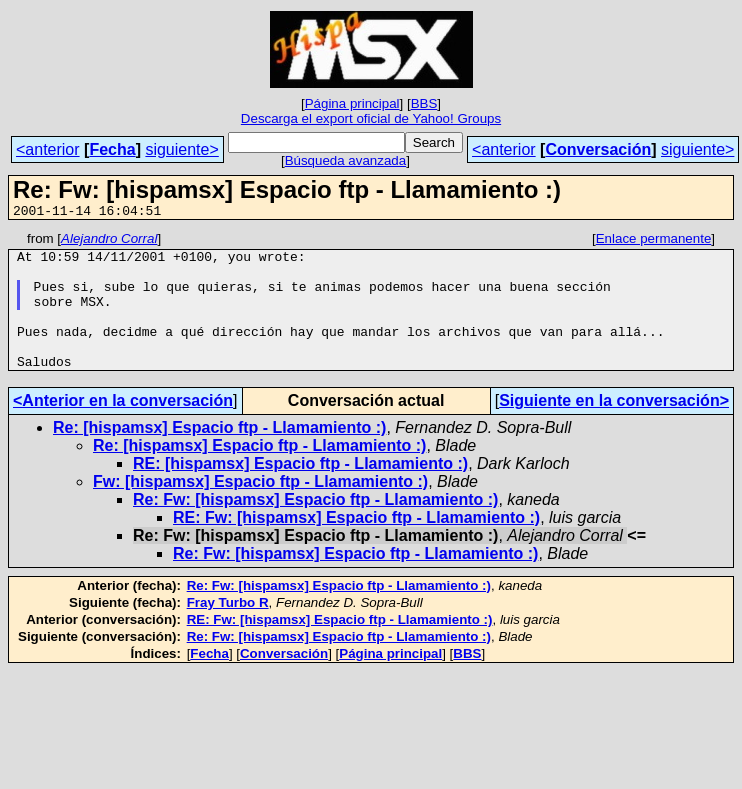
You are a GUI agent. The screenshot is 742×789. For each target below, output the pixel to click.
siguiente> (181, 149)
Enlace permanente (654, 241)
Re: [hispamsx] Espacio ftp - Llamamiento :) (219, 454)
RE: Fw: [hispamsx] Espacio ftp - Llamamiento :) (356, 544)
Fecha (112, 149)
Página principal (352, 103)
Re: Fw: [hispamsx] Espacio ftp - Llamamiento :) (315, 526)
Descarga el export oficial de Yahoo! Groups (371, 118)
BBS (424, 103)
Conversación (598, 149)
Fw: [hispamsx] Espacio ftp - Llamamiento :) (260, 508)
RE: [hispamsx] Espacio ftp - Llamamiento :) (300, 490)
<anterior (48, 149)
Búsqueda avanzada (346, 160)
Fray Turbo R (228, 629)
